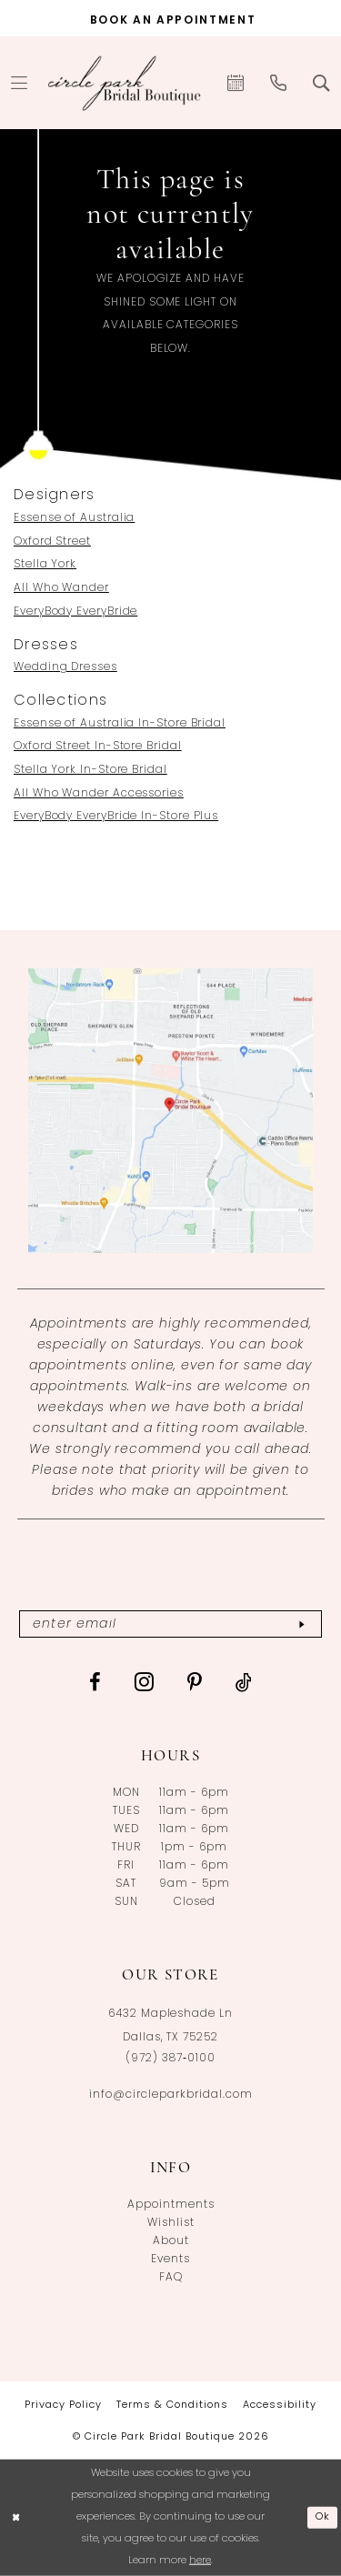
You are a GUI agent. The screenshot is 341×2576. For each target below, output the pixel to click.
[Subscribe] (301, 1624)
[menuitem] (236, 83)
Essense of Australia (74, 518)
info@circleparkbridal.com (171, 2095)
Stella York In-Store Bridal (90, 770)
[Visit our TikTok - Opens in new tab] (244, 1682)
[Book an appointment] (170, 18)
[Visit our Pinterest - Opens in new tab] (195, 1682)
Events (170, 2259)
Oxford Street (52, 541)
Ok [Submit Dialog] (323, 2517)
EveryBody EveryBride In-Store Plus (116, 816)
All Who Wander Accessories (99, 793)
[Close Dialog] (16, 2518)
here (200, 2561)
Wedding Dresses (65, 667)
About (171, 2241)
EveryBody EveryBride (75, 611)
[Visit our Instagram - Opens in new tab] (145, 1681)
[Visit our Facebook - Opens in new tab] (95, 1682)
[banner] (124, 82)
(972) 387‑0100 (170, 2058)
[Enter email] (171, 1624)
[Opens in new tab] (170, 1110)
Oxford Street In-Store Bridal (98, 746)
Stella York (45, 564)
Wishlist (171, 2223)
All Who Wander (61, 588)
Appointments (171, 2205)
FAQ (171, 2277)
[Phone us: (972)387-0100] (278, 83)
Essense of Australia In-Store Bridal (120, 723)
